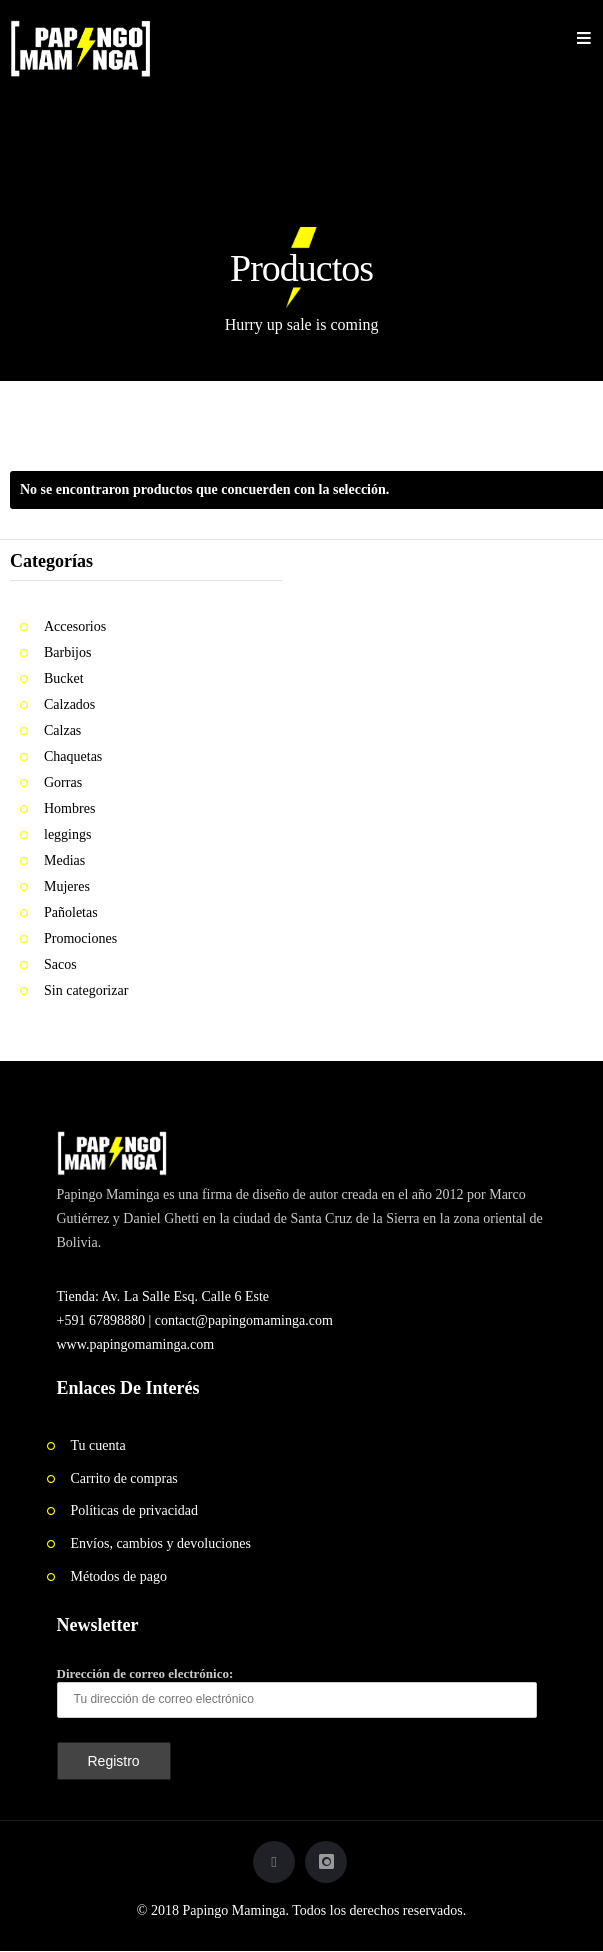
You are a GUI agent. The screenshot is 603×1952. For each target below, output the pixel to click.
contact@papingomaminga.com (244, 1320)
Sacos (60, 964)
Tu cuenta (98, 1445)
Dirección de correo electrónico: (297, 1691)
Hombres (69, 808)
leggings (67, 834)
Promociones (80, 938)
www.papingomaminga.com (136, 1344)
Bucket (64, 678)
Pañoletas (71, 912)
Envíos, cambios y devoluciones (161, 1543)
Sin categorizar (86, 990)
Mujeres (67, 886)
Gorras (63, 782)
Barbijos (67, 652)
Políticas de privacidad (135, 1510)
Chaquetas (73, 756)
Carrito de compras (124, 1478)
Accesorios (75, 626)
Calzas (62, 730)
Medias (64, 860)
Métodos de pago (119, 1576)
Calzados (69, 704)
